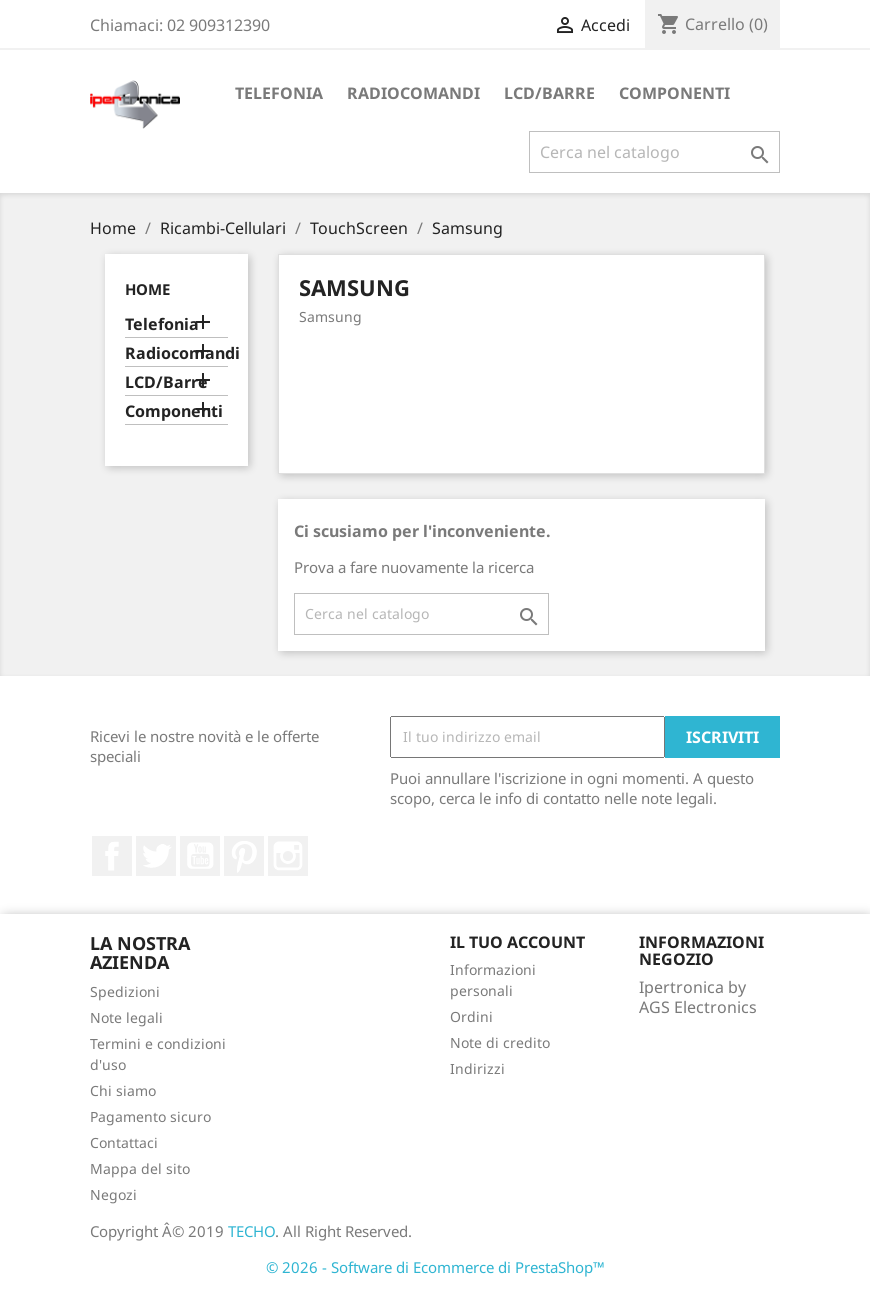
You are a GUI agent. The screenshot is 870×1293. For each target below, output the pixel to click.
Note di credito (500, 1042)
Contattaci (124, 1142)
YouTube (200, 856)
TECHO (251, 1231)
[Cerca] (654, 152)
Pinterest (244, 856)
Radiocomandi (413, 93)
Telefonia (279, 93)
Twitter (156, 856)
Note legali (126, 1017)
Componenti (674, 93)
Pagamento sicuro (150, 1116)
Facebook (112, 856)
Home (147, 289)
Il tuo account (517, 942)
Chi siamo (123, 1090)
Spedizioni (125, 991)
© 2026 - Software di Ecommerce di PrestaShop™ (435, 1267)
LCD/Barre (549, 93)
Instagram (288, 856)
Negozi (113, 1194)
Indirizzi (477, 1068)
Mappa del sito (140, 1168)
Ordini (471, 1016)
